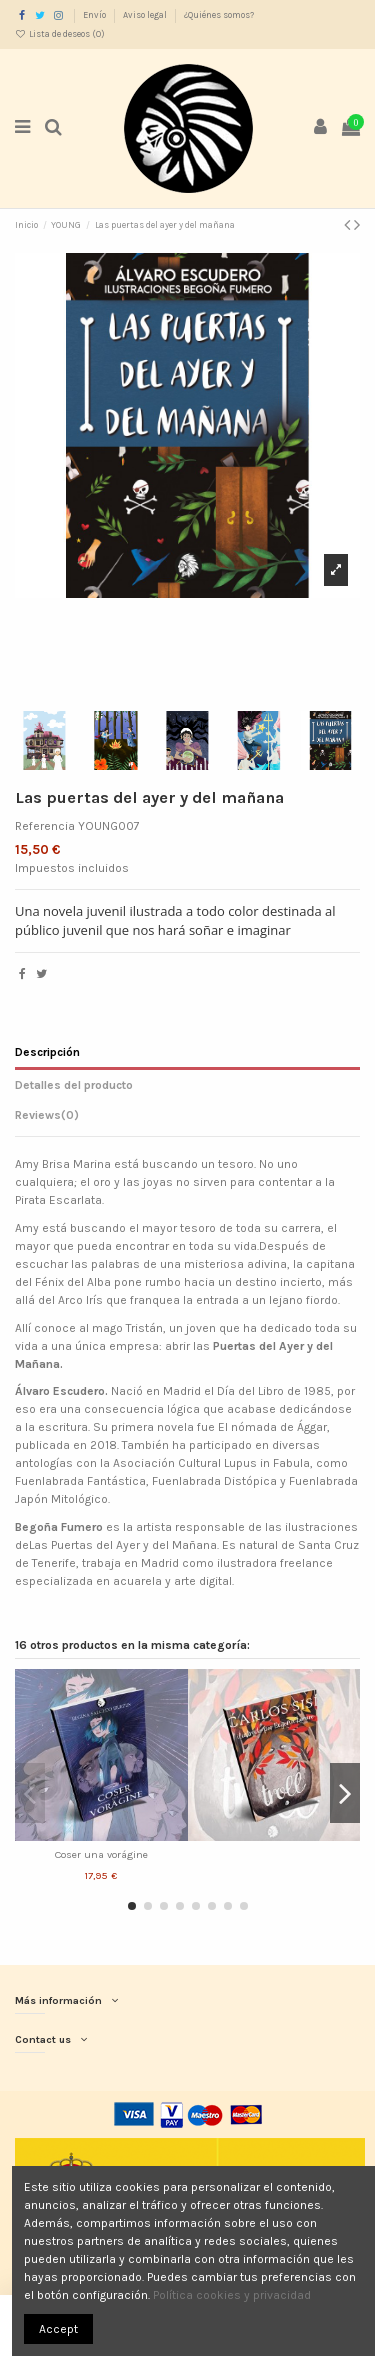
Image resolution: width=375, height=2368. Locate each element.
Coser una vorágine (101, 1854)
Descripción (47, 1052)
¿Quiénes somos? (219, 15)
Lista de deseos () (60, 34)
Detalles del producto (74, 1085)
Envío (95, 15)
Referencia (45, 826)
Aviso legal (146, 15)
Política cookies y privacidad (232, 2295)
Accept (58, 2329)
